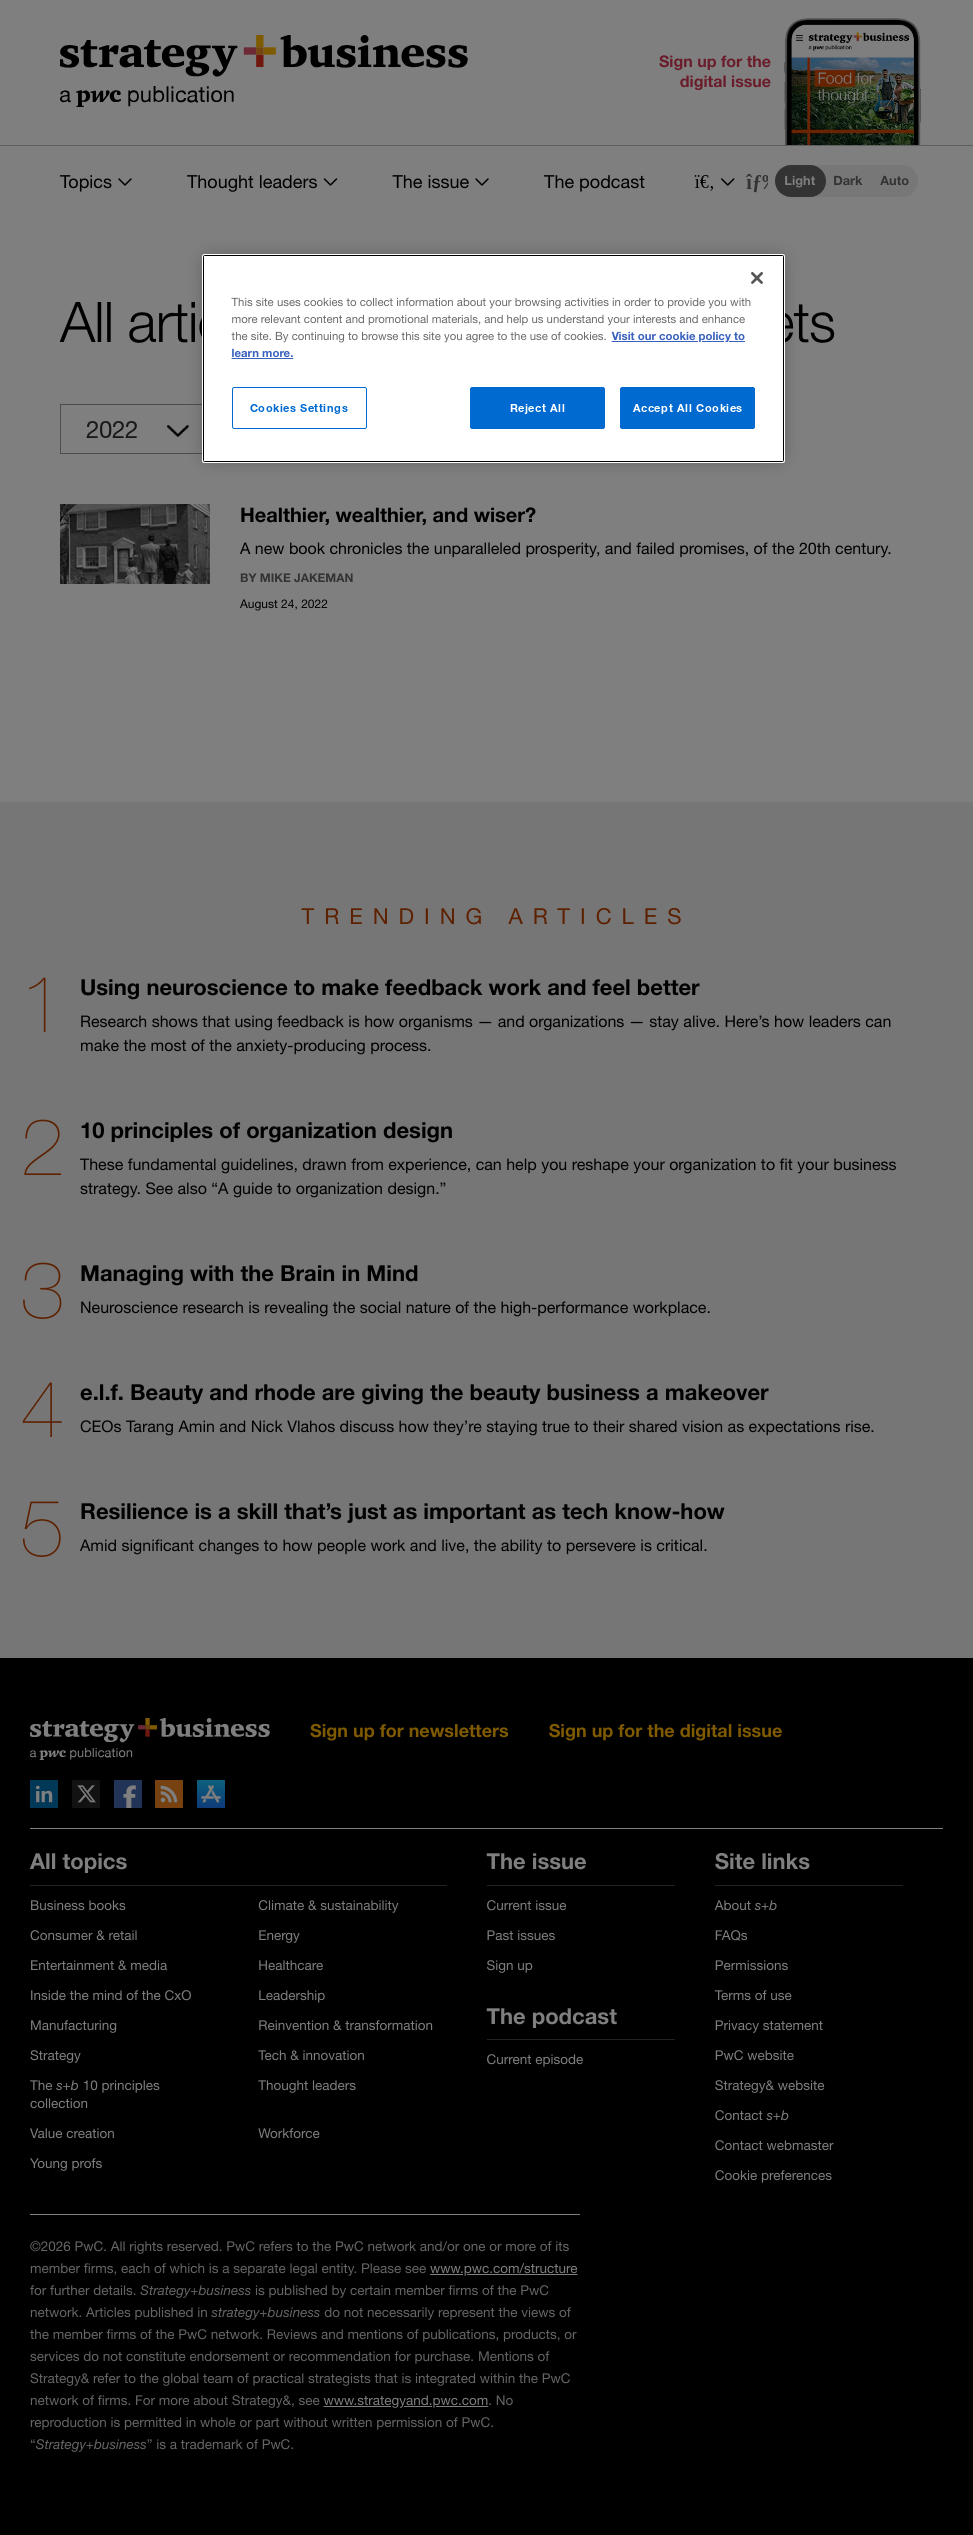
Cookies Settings (299, 407)
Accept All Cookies (688, 407)
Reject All (538, 407)
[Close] (757, 278)
